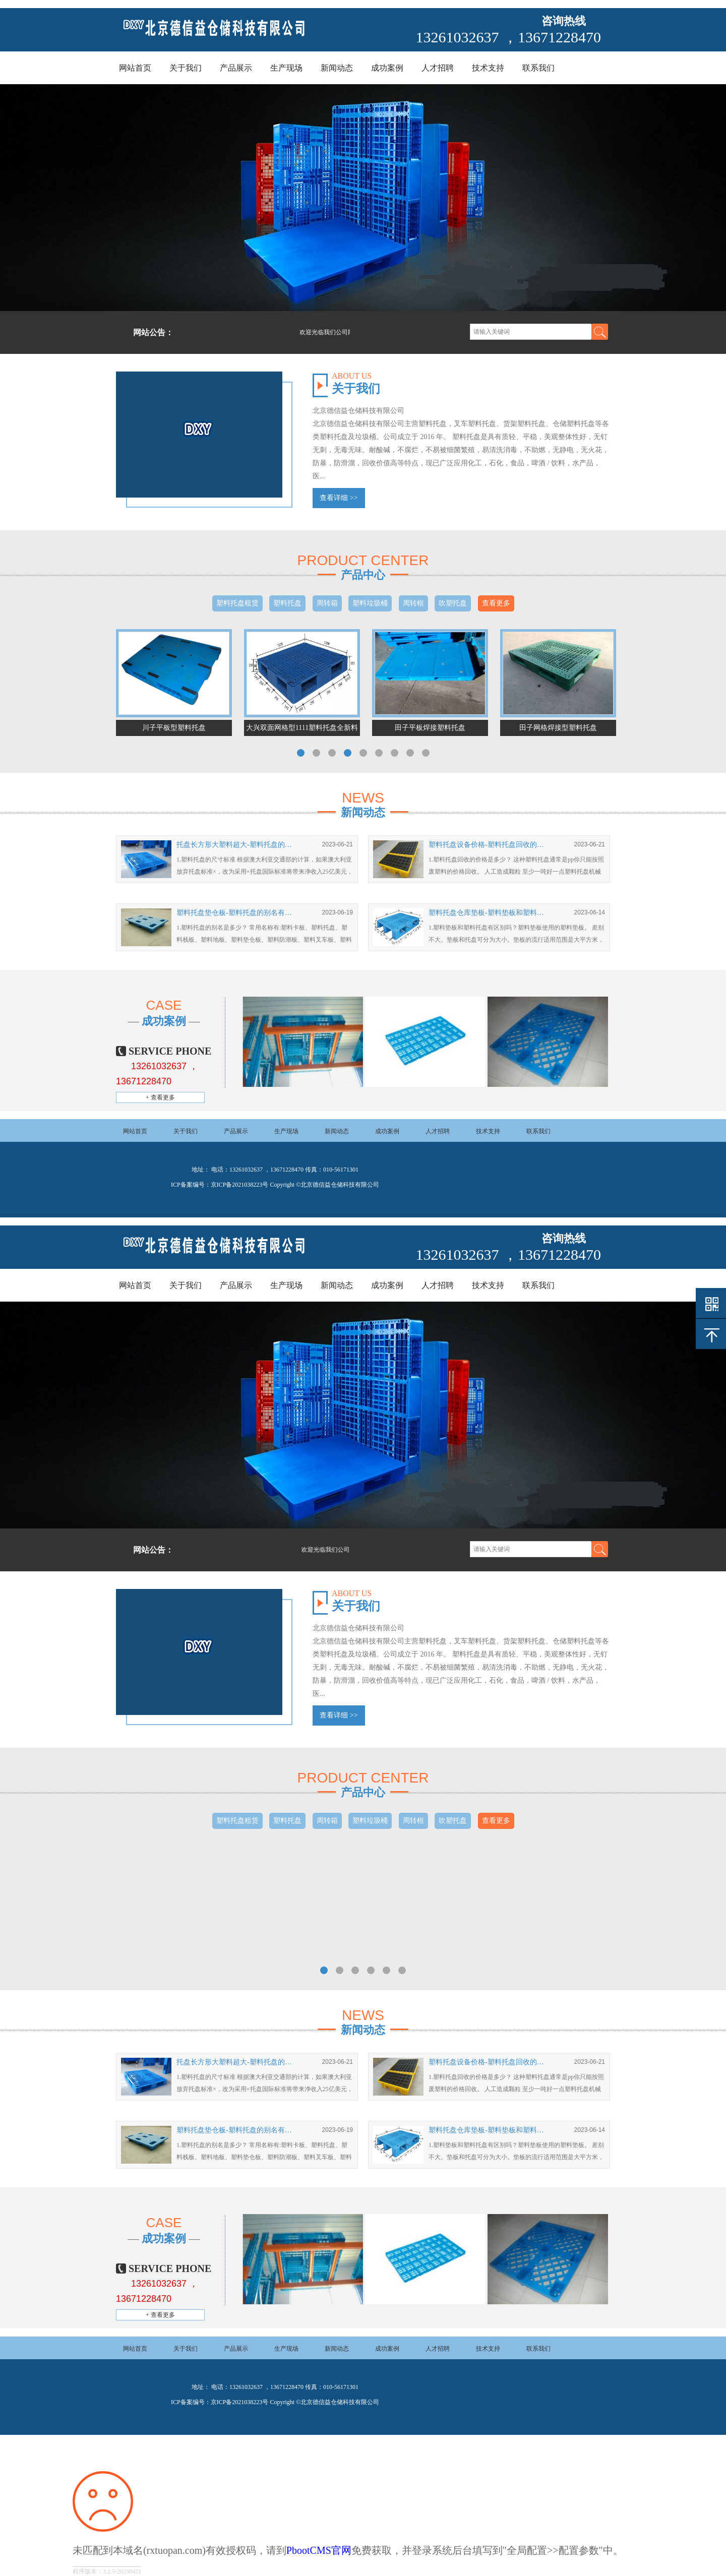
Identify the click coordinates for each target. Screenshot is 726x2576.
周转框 (413, 603)
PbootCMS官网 (318, 2550)
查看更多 (496, 603)
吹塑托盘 (453, 603)
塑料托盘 (287, 603)
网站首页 (135, 68)
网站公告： (153, 332)
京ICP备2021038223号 (240, 1184)
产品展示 (236, 68)
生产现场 (286, 68)
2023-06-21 (337, 844)
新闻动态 (337, 68)
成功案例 (387, 68)
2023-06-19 (337, 912)
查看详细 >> (338, 498)
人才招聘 (437, 68)
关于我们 (185, 68)
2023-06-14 (589, 912)
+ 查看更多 (160, 1097)
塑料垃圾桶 (370, 603)
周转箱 (327, 603)
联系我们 (538, 68)
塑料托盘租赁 (237, 603)
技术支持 (488, 68)
